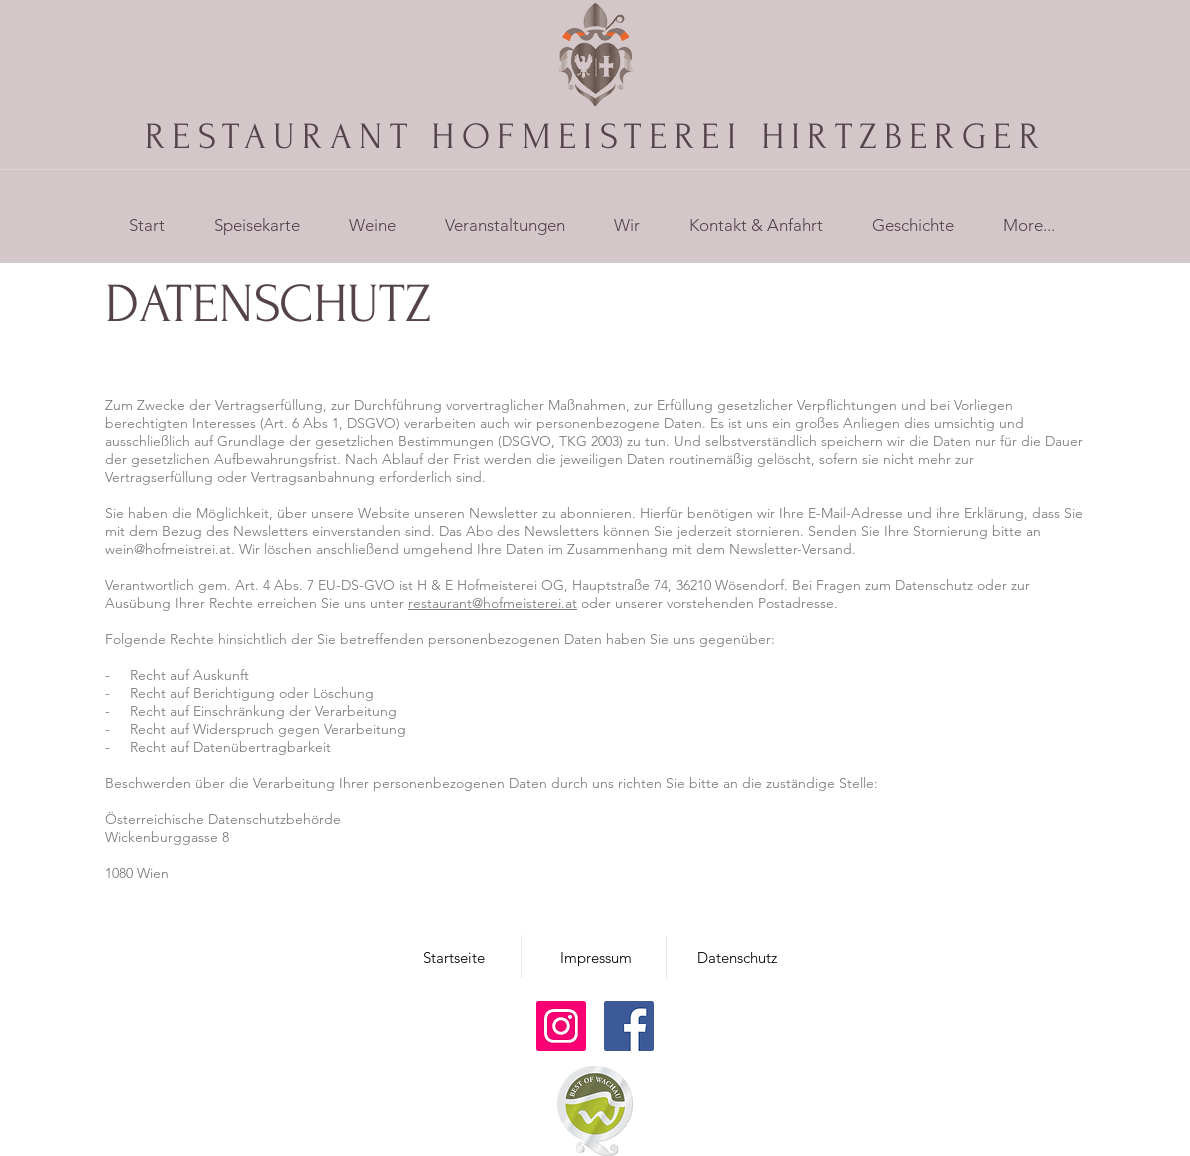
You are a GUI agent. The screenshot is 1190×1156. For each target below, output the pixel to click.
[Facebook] (629, 1026)
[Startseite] (454, 957)
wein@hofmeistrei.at (168, 549)
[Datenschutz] (737, 957)
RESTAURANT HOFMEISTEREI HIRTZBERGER (595, 136)
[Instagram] (561, 1026)
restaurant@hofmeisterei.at (492, 603)
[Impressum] (596, 957)
